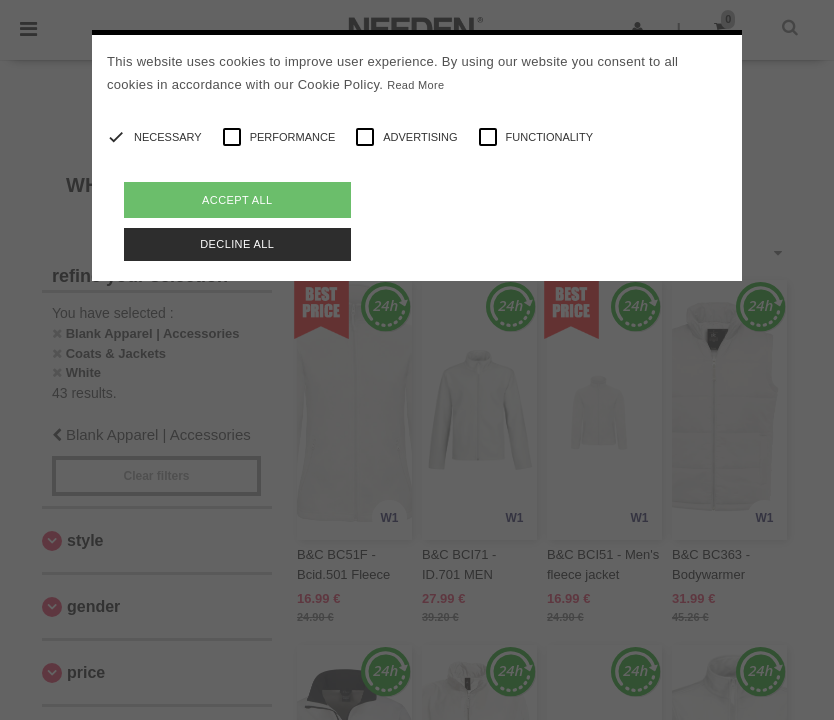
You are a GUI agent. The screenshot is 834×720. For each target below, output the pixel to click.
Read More (415, 85)
